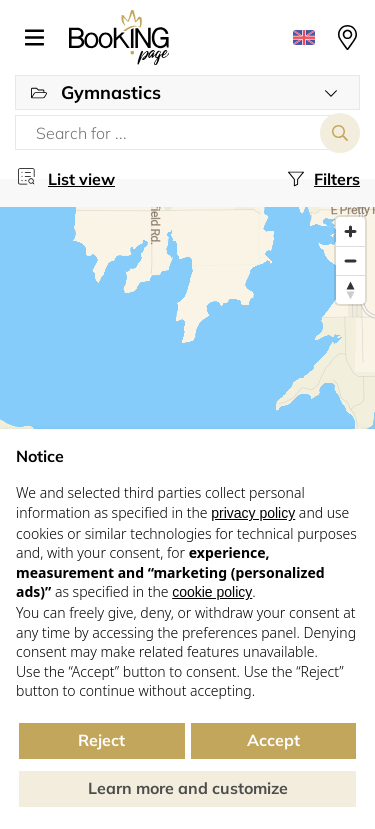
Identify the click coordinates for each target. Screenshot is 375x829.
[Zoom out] (350, 260)
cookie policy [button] (212, 592)
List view (81, 179)
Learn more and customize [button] (188, 788)
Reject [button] (101, 740)
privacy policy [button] (253, 513)
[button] (42, 38)
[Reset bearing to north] (350, 289)
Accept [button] (273, 740)
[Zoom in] (350, 231)
